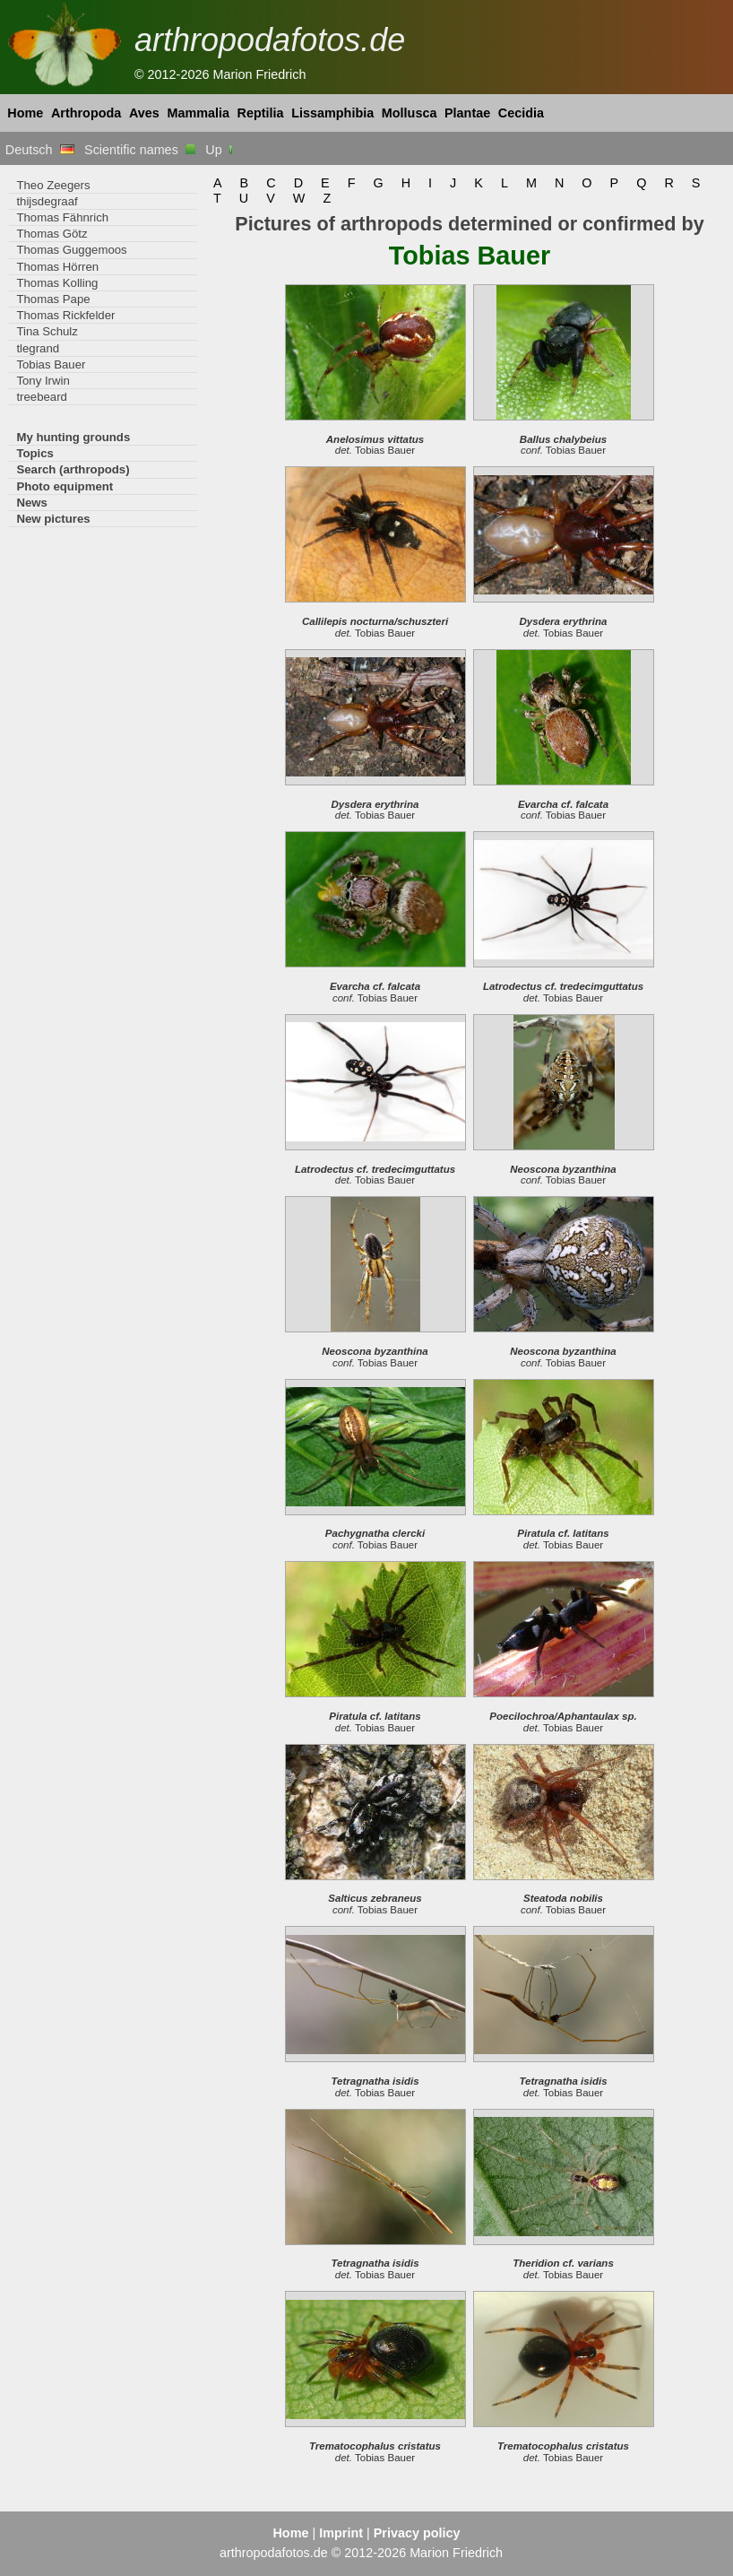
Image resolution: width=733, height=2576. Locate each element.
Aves (144, 113)
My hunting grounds (73, 437)
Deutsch (39, 150)
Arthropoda (86, 113)
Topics (35, 453)
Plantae (467, 113)
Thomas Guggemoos (71, 249)
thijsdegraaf (46, 201)
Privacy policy (417, 2533)
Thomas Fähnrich (62, 217)
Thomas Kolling (57, 283)
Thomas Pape (53, 299)
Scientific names (139, 150)
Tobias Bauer (50, 364)
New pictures (53, 518)
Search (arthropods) (72, 469)
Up (220, 150)
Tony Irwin (42, 380)
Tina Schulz (47, 331)
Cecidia (521, 113)
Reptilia (260, 113)
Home (25, 113)
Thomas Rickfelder (65, 315)
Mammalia (198, 113)
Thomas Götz (51, 233)
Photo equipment (64, 486)
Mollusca (409, 113)
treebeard (41, 396)
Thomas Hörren (57, 266)
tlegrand (37, 348)
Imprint (341, 2533)
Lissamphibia (332, 113)
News (31, 502)
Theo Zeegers (53, 185)
